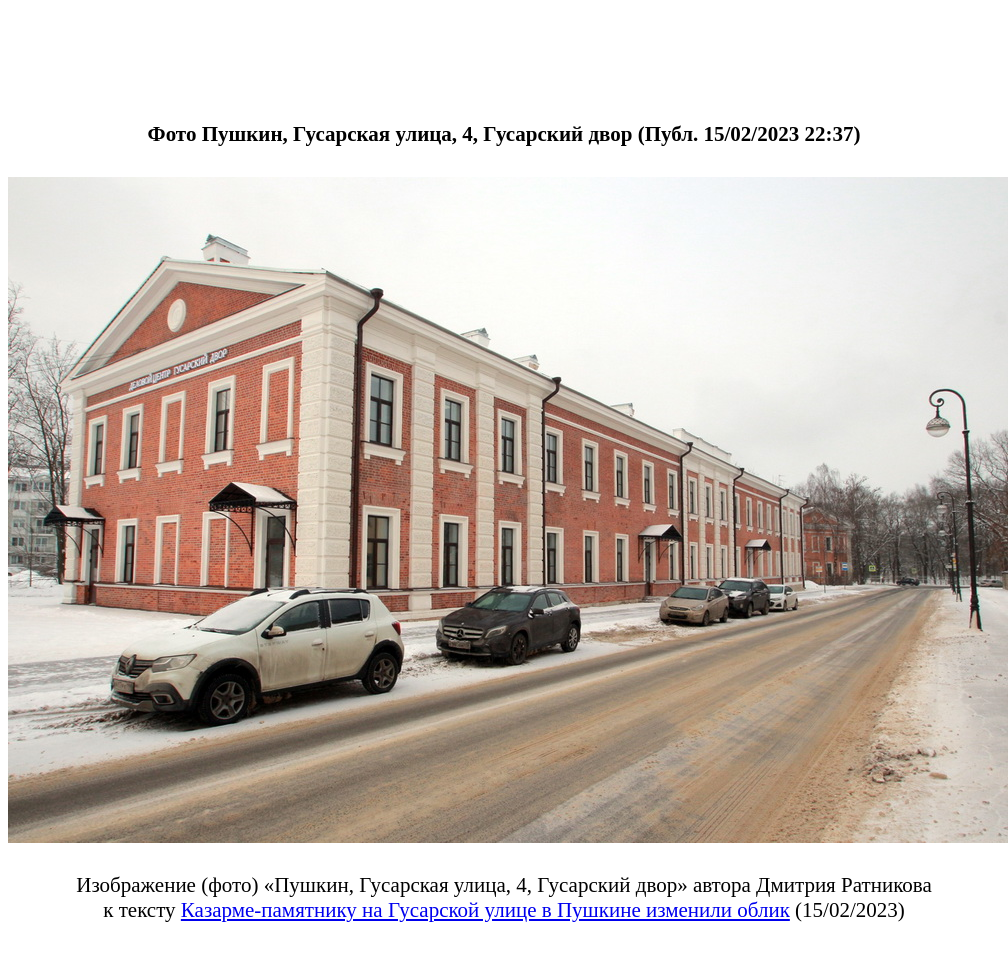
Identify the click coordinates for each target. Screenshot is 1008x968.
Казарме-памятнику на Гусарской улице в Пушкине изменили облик (485, 910)
